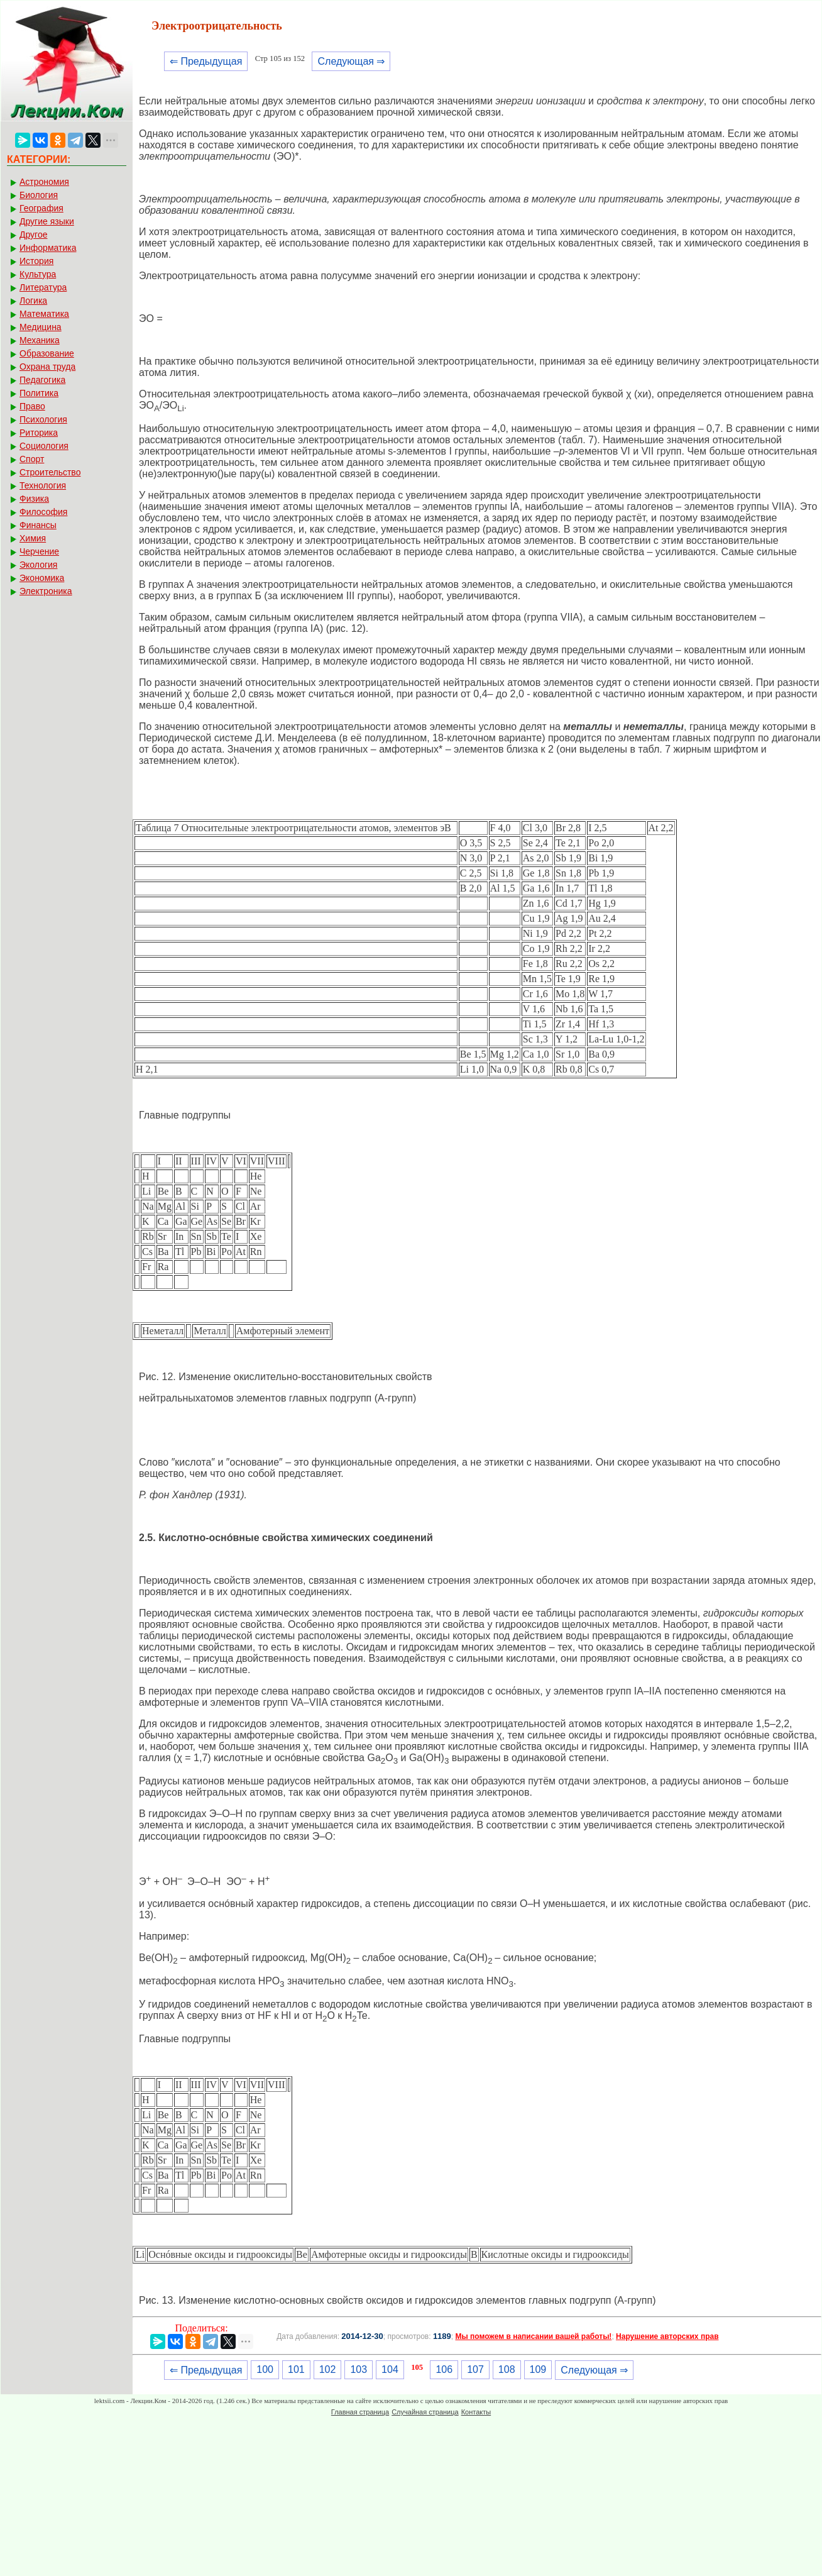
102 (327, 2369)
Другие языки (46, 221)
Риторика (38, 433)
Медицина (40, 327)
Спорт (31, 459)
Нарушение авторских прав (667, 2336)
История (36, 261)
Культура (37, 274)
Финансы (38, 525)
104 (389, 2369)
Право (32, 406)
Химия (32, 538)
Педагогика (42, 380)
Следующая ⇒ (351, 61)
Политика (38, 393)
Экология (38, 565)
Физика (34, 499)
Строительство (49, 472)
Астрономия (44, 182)
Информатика (47, 248)
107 (475, 2369)
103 (358, 2369)
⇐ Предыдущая (206, 61)
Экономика (41, 578)
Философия (43, 512)
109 (538, 2369)
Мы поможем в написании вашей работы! (533, 2336)
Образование (46, 353)
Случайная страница (425, 2412)
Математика (44, 314)
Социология (43, 446)
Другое (33, 234)
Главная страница (360, 2412)
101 (296, 2369)
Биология (38, 195)
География (41, 208)
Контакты (476, 2412)
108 (506, 2369)
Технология (42, 485)
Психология (43, 419)
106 (444, 2369)
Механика (39, 340)
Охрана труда (47, 367)
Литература (43, 287)
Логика (33, 301)
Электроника (45, 591)
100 (264, 2369)
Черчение (39, 551)
